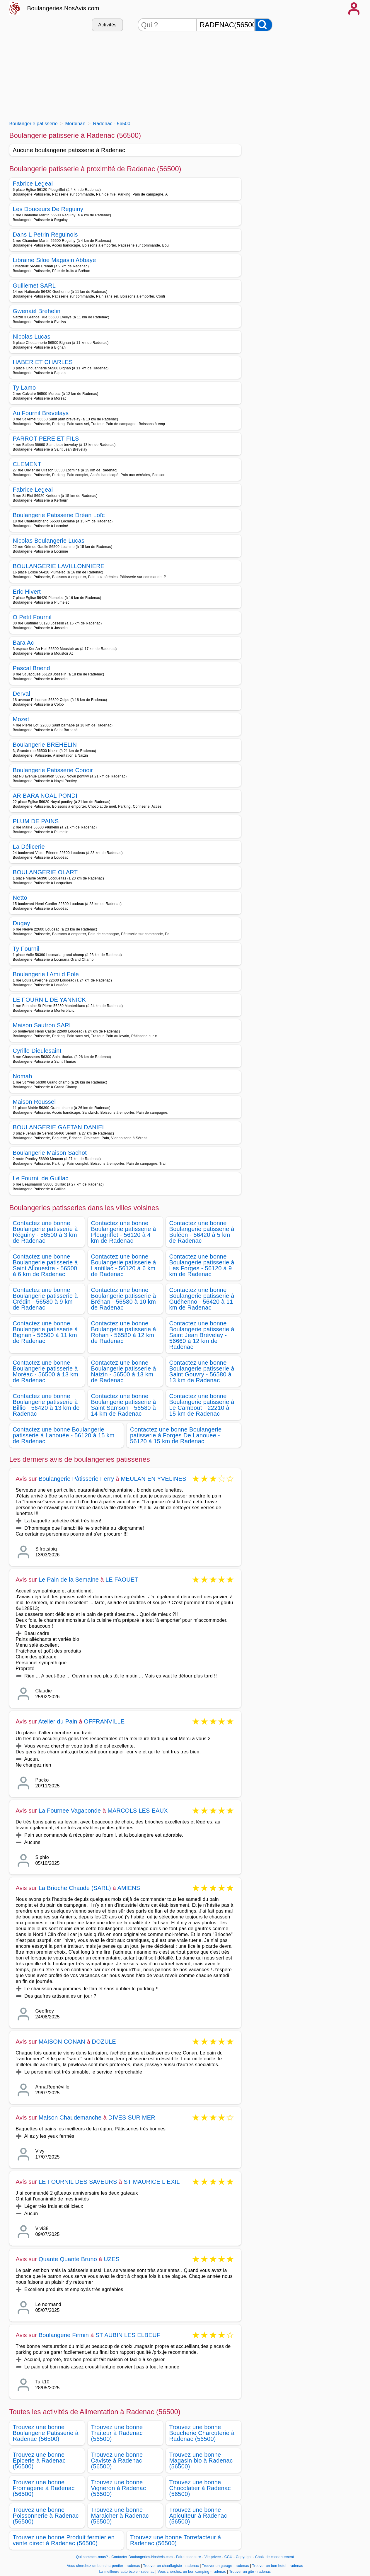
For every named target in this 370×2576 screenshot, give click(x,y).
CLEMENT (27, 464)
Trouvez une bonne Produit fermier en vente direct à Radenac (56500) (64, 2540)
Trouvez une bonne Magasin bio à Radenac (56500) (201, 2460)
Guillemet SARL (34, 285)
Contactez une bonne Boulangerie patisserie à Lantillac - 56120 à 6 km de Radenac (123, 1265)
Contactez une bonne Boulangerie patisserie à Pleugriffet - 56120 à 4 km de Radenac (123, 1232)
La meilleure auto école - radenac (127, 2572)
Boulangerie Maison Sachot (50, 1152)
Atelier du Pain (57, 1721)
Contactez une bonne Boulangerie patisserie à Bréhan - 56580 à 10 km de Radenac (123, 1299)
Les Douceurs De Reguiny (48, 209)
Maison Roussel (34, 1101)
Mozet (21, 719)
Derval (21, 693)
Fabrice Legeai (33, 183)
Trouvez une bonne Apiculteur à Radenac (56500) (198, 2516)
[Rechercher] (263, 24)
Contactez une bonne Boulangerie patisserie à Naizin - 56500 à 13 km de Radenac (123, 1371)
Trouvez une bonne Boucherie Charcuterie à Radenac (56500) (202, 2433)
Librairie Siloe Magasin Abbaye (54, 260)
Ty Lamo (24, 387)
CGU (228, 2557)
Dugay (21, 923)
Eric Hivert (27, 591)
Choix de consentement (274, 2557)
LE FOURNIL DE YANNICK (49, 999)
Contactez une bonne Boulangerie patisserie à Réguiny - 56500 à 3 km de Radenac (45, 1232)
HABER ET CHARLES (43, 362)
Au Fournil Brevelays (41, 413)
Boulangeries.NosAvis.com (63, 8)
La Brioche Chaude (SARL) (75, 1888)
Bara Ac (23, 642)
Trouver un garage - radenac (225, 2566)
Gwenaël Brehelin (37, 311)
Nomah (22, 1076)
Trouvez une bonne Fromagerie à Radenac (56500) (44, 2488)
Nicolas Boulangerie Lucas (49, 540)
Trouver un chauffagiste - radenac (171, 2566)
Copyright (244, 2557)
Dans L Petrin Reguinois (45, 234)
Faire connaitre (188, 2557)
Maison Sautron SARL (43, 1025)
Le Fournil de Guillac (41, 1178)
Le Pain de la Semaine (69, 1579)
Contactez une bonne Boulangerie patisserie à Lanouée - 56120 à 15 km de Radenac (64, 1435)
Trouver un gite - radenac (250, 2572)
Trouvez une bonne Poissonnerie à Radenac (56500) (46, 2516)
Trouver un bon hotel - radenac (277, 2566)
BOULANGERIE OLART (45, 872)
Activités (107, 24)
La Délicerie (29, 846)
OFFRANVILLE (104, 1721)
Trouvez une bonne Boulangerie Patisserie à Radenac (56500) (46, 2433)
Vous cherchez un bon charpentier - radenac (103, 2566)
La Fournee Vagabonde (70, 1810)
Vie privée (212, 2557)
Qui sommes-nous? (92, 2557)
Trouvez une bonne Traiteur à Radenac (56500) (117, 2433)
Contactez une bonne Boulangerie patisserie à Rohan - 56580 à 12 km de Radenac (123, 1332)
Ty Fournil (26, 948)
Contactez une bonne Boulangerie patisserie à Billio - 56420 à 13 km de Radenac (46, 1405)
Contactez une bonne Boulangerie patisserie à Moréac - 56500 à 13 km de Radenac (46, 1371)
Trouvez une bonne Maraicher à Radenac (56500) (120, 2516)
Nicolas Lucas (32, 336)
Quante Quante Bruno (68, 2259)
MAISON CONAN (62, 2041)
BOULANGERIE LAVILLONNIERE (59, 566)
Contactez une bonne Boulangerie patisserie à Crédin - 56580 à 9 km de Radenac (45, 1299)
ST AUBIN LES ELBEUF (128, 2335)
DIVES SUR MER (131, 2117)
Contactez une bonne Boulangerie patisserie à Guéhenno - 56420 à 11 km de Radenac (201, 1299)
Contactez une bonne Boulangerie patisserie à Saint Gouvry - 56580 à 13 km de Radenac (201, 1371)
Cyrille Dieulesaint (37, 1050)
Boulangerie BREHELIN (45, 744)
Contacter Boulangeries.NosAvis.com (142, 2557)
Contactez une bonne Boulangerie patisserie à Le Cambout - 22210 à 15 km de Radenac (201, 1405)
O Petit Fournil (32, 617)
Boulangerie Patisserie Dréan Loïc (59, 515)
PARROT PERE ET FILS (46, 438)
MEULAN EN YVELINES (153, 1478)
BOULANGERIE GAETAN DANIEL (59, 1127)
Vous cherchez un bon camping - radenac (192, 2572)
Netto (20, 897)
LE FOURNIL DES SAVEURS (78, 2181)
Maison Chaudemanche (70, 2117)
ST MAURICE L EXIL (152, 2181)
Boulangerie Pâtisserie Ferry (76, 1478)
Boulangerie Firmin (64, 2335)
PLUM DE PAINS (36, 821)
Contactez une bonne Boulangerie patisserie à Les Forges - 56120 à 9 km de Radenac (201, 1265)
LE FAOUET (121, 1579)
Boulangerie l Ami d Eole (46, 974)
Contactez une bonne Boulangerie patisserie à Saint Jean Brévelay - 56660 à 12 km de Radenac (201, 1335)
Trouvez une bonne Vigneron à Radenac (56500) (118, 2488)
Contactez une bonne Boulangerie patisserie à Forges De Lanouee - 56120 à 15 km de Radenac (175, 1435)
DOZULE (104, 2041)
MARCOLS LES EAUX (138, 1810)
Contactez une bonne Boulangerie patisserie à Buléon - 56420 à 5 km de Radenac (201, 1232)
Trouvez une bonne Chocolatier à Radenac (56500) (200, 2488)
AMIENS (128, 1888)
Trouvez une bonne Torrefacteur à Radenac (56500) (175, 2540)
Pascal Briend (31, 668)
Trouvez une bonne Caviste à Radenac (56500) (117, 2460)
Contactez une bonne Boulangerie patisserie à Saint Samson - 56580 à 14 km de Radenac (123, 1405)
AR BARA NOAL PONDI (45, 795)
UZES (112, 2259)
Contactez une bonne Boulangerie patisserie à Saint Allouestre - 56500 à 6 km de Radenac (45, 1265)
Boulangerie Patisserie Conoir (53, 770)
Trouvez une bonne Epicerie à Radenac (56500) (39, 2460)
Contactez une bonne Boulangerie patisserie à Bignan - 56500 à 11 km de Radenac (45, 1332)
